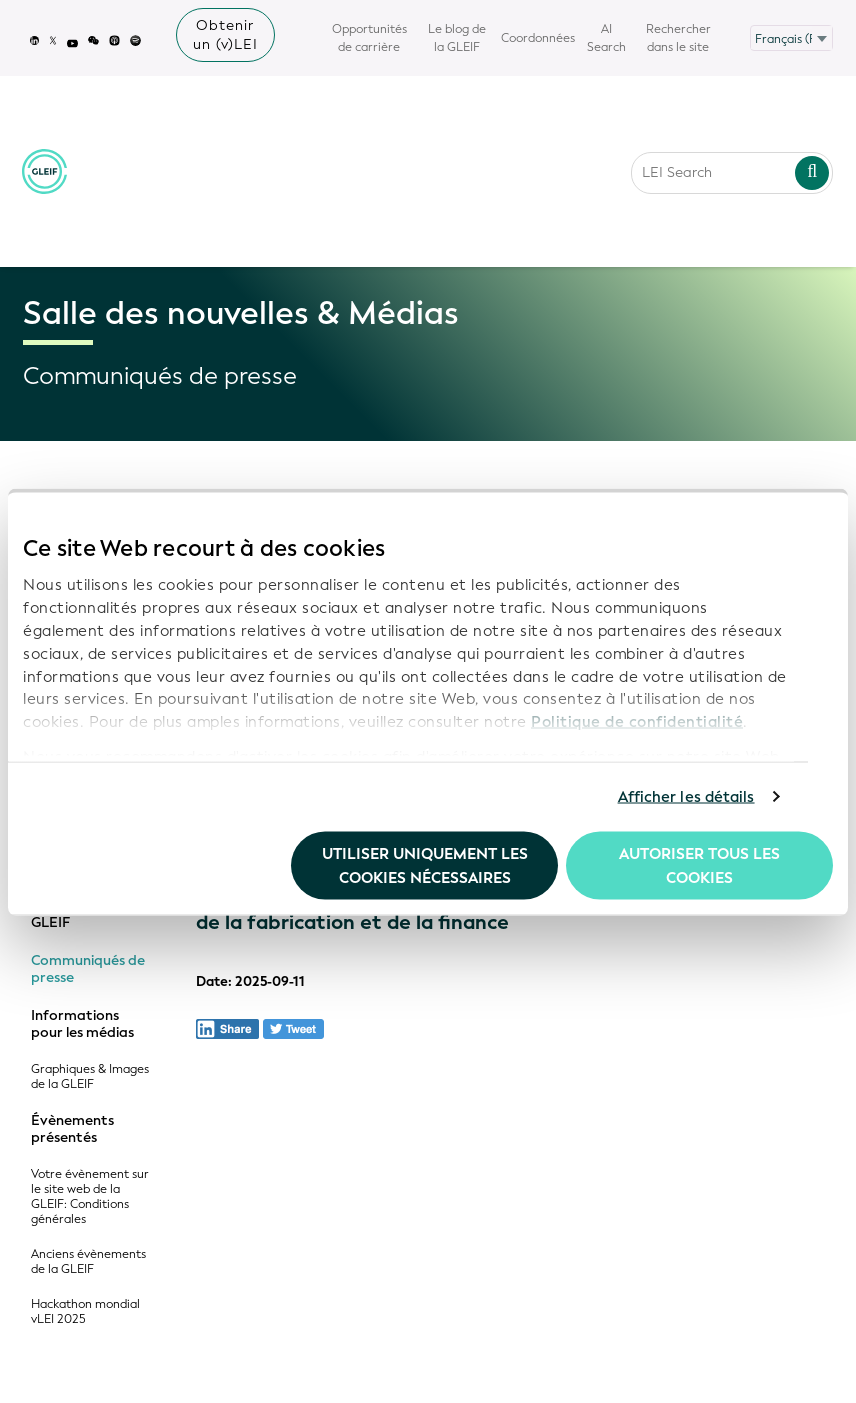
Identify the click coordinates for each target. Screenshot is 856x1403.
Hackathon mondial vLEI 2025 (85, 1312)
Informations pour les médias (82, 1024)
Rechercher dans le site (678, 38)
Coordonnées (538, 38)
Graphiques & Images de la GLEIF (90, 1077)
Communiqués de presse (88, 969)
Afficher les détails (686, 797)
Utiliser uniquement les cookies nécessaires (425, 865)
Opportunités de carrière (369, 38)
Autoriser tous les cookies (699, 865)
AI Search (606, 38)
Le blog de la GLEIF (457, 38)
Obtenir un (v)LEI (225, 35)
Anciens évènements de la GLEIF (88, 1262)
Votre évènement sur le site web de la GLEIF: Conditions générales (90, 1197)
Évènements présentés (72, 1129)
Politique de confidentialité (637, 722)
